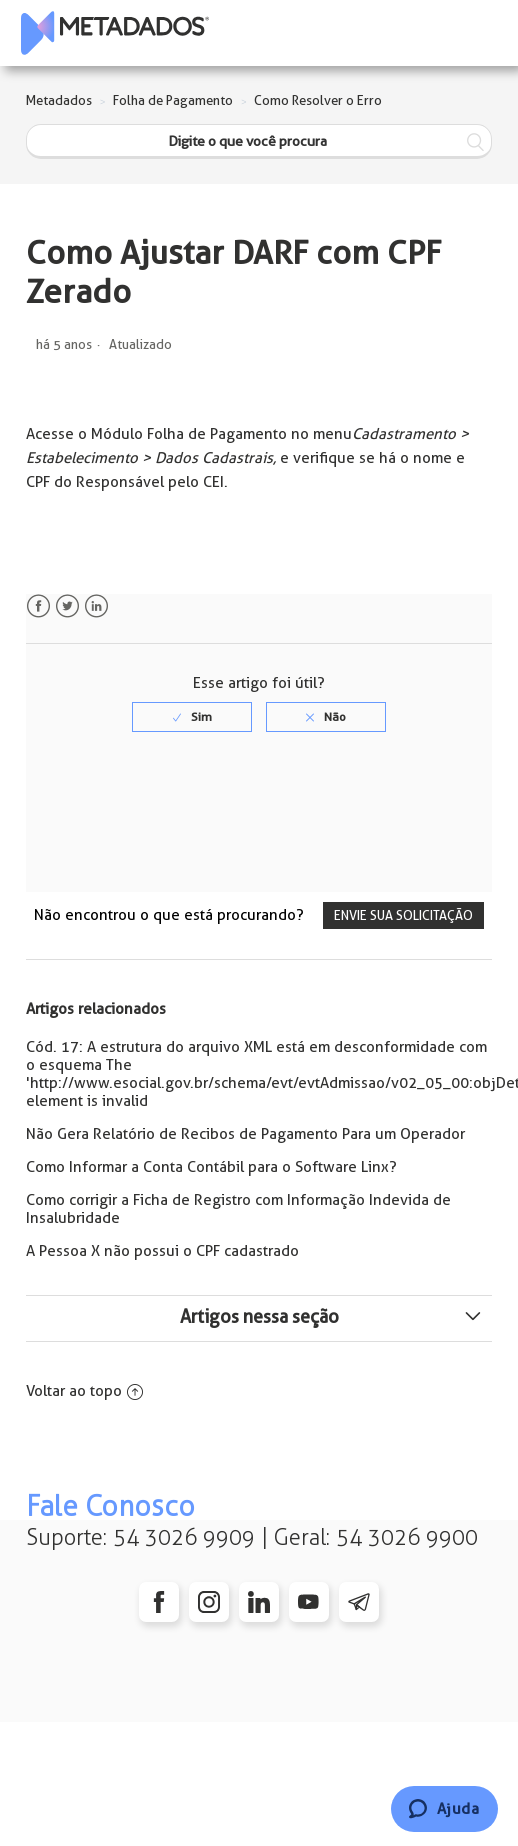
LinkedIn (96, 606)
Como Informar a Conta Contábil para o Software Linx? (211, 1167)
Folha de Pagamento (173, 100)
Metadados (59, 100)
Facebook (38, 606)
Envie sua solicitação (403, 915)
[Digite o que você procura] (259, 141)
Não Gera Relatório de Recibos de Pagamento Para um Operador (245, 1134)
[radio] (192, 717)
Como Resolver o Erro (318, 100)
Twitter (67, 606)
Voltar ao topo (84, 1391)
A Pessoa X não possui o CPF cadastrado (162, 1251)
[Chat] (444, 1809)
